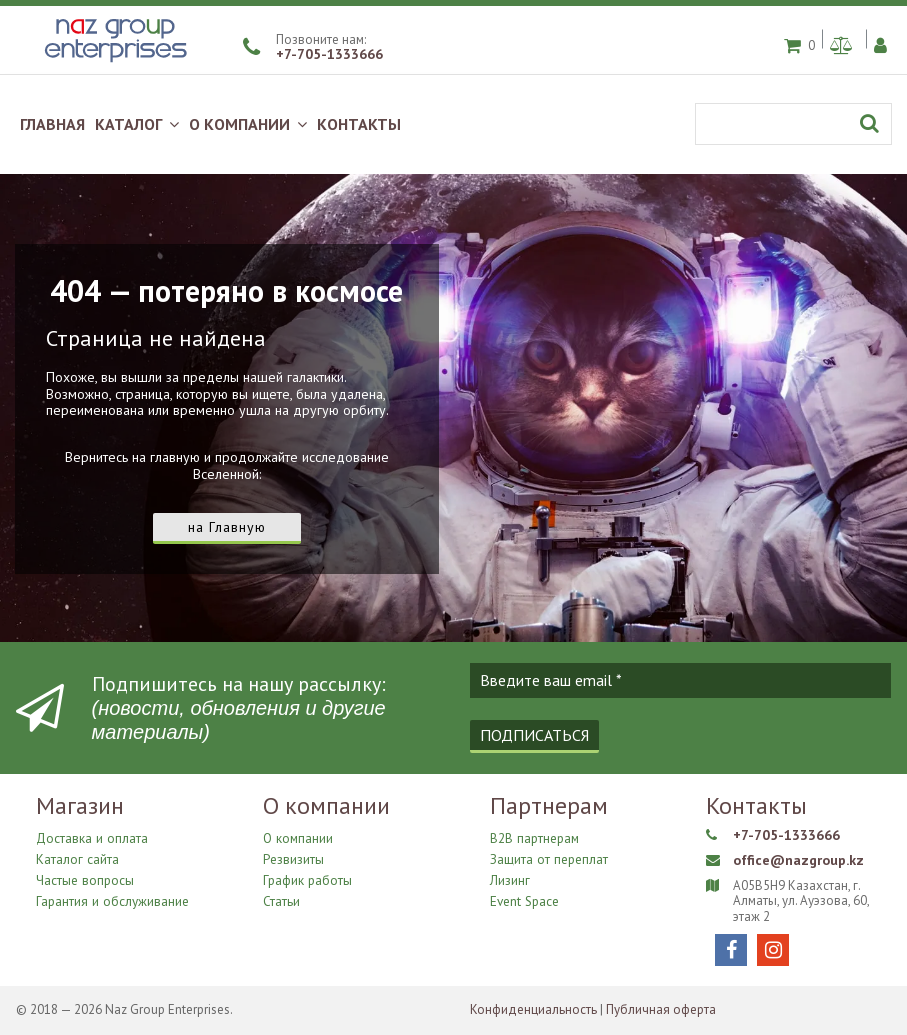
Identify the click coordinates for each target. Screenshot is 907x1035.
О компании (297, 839)
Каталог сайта (77, 858)
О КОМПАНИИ (248, 124)
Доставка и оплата (91, 839)
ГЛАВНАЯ (52, 124)
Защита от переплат (548, 858)
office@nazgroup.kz (797, 861)
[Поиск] (793, 124)
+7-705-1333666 (329, 54)
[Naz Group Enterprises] (113, 64)
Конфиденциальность (533, 1009)
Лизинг (510, 878)
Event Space (524, 897)
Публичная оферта (661, 1009)
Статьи (281, 897)
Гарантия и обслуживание (111, 897)
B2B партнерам (534, 839)
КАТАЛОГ (137, 124)
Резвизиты (293, 858)
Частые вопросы (84, 878)
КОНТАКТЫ (359, 124)
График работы (307, 878)
